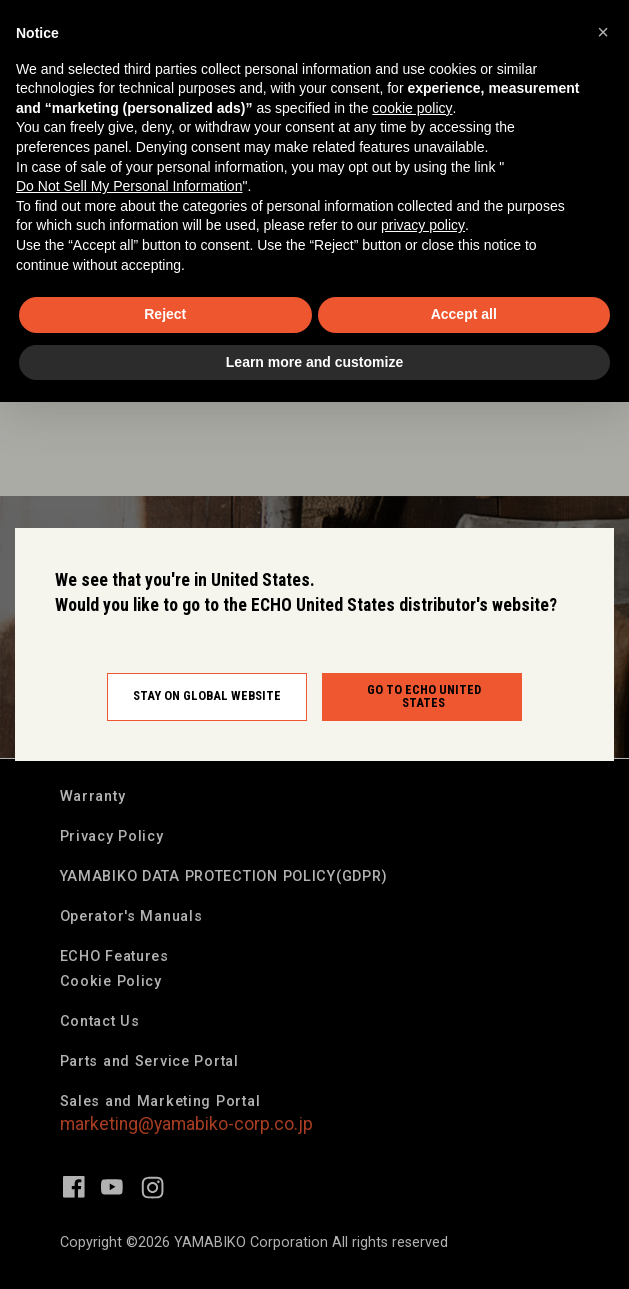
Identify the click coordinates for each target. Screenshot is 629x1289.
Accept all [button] (464, 314)
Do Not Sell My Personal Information (129, 186)
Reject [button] (165, 314)
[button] (603, 32)
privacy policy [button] (423, 225)
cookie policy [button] (412, 108)
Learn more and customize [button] (314, 362)
